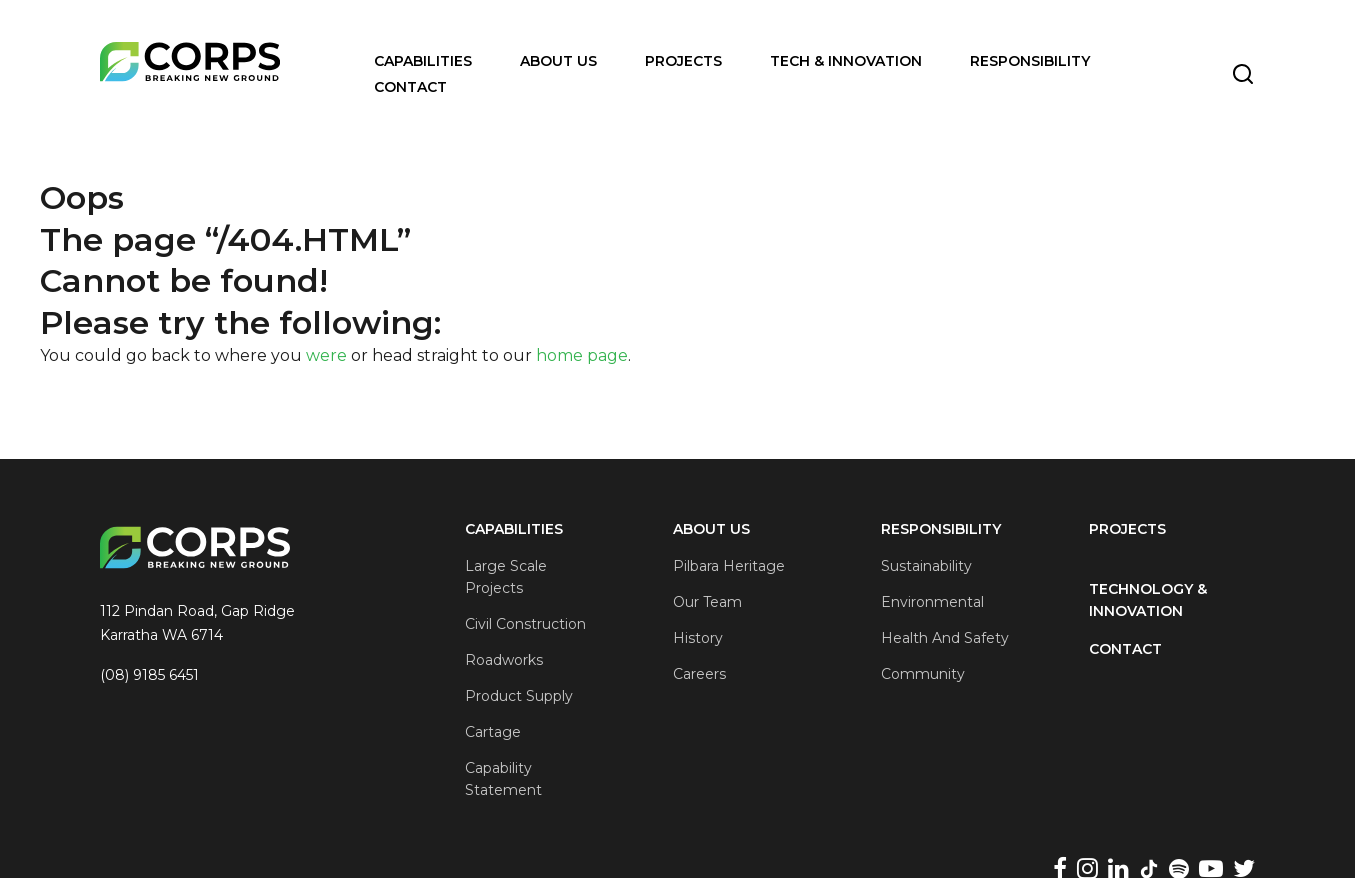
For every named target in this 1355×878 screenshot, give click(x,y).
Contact (410, 87)
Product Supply (519, 696)
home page (582, 355)
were (326, 355)
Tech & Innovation (846, 61)
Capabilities (423, 61)
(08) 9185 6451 (149, 675)
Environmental (932, 602)
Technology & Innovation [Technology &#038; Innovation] (1148, 600)
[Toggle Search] (1243, 74)
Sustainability (926, 566)
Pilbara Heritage (729, 566)
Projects (683, 61)
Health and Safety (945, 638)
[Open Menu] (557, 78)
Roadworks (504, 660)
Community (923, 674)
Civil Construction (525, 624)
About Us (558, 61)
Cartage (493, 732)
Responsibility (1030, 61)
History (698, 638)
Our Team (707, 602)
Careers (699, 674)
